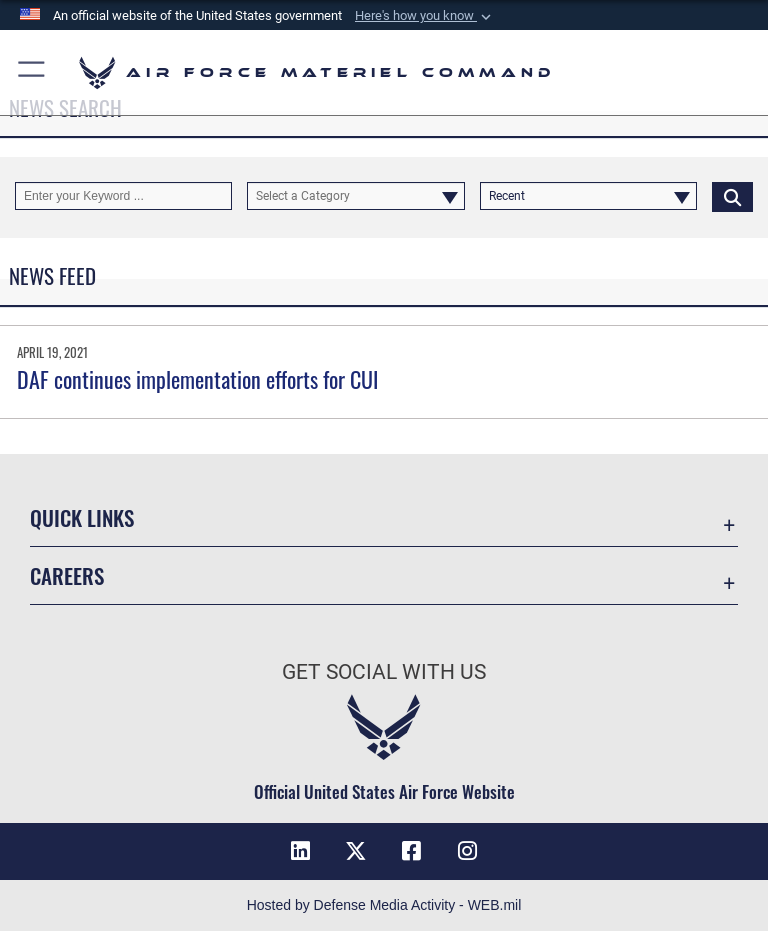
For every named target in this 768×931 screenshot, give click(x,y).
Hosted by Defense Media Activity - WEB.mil (384, 905)
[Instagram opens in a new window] (468, 851)
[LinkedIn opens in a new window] (300, 851)
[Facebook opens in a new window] (412, 851)
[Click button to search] (732, 196)
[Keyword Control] (123, 196)
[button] (425, 16)
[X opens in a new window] (356, 851)
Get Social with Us (384, 672)
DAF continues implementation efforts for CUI (197, 379)
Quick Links (82, 517)
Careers (67, 575)
